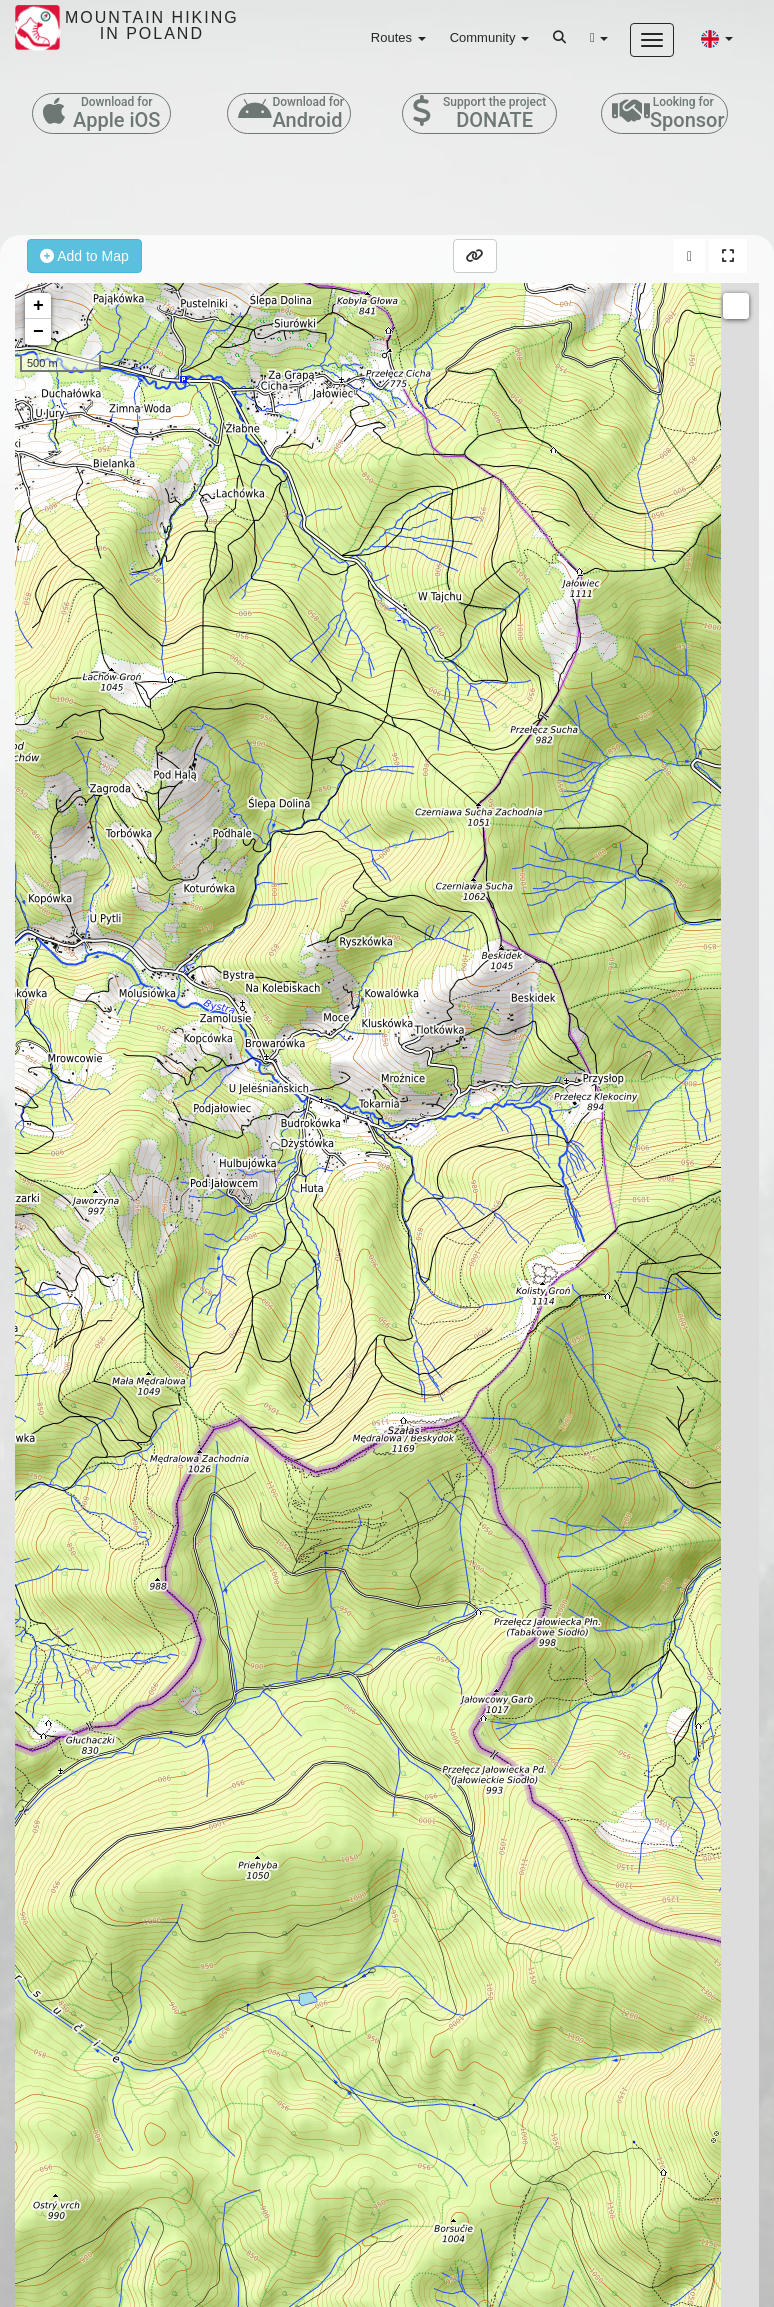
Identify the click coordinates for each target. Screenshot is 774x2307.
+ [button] (38, 306)
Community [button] (489, 37)
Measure (736, 306)
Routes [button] (398, 37)
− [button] (38, 332)
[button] (717, 38)
